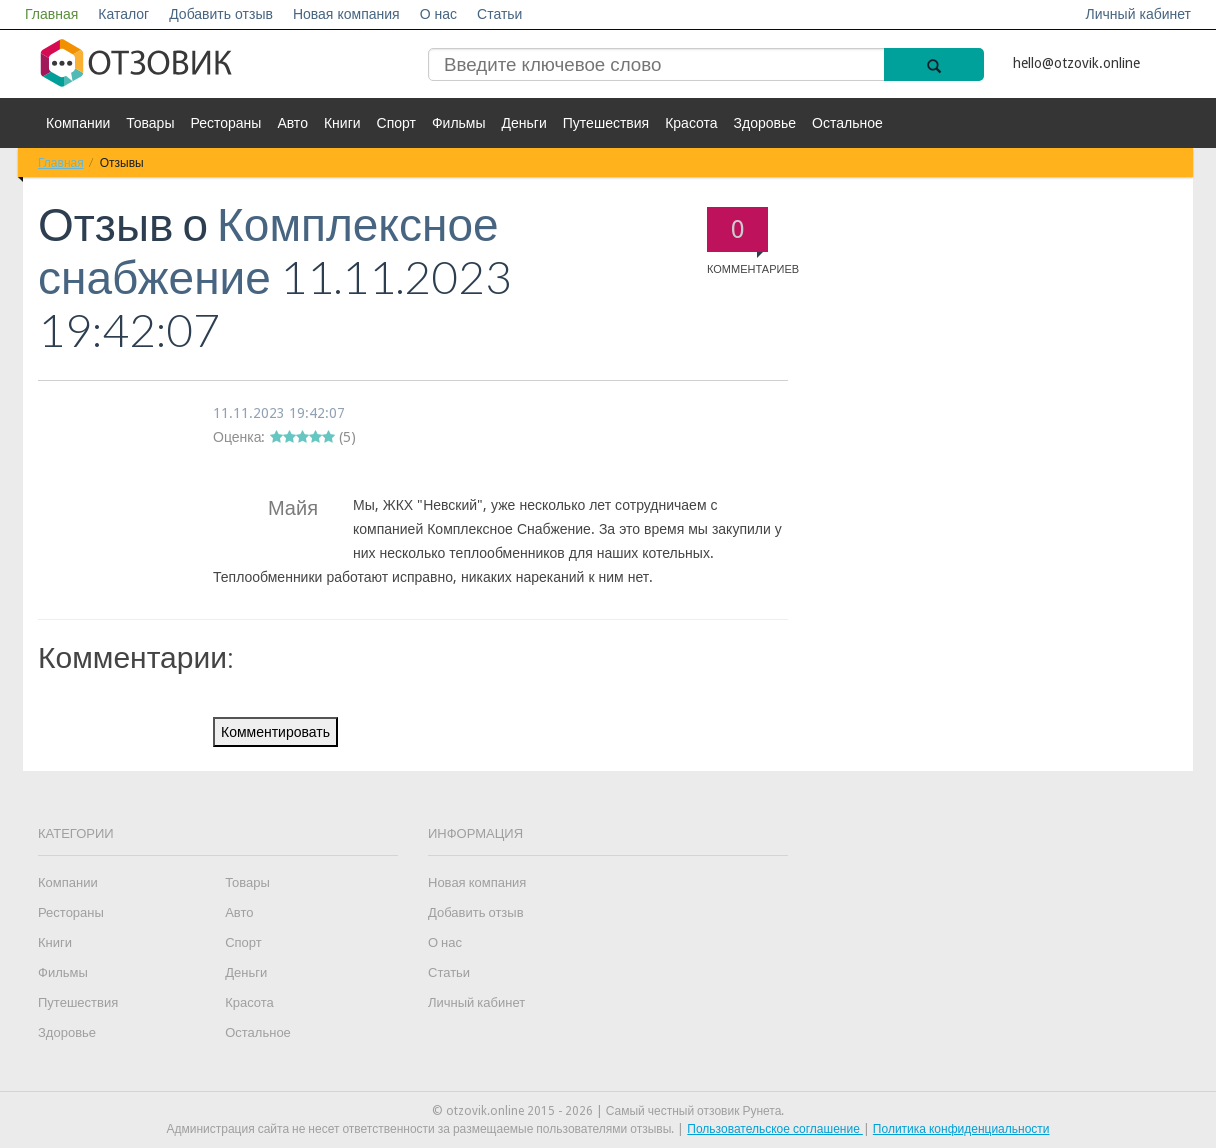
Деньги (524, 123)
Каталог (123, 14)
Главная (51, 14)
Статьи (499, 14)
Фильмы (459, 123)
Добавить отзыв (221, 14)
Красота (691, 123)
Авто (292, 123)
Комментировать (275, 732)
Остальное (847, 123)
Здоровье (765, 123)
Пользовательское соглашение (775, 1129)
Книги (342, 123)
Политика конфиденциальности (961, 1129)
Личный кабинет (1138, 14)
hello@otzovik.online (1076, 63)
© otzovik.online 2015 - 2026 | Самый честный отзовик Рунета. (608, 1111)
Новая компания (346, 14)
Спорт (396, 123)
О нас (438, 14)
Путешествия (606, 123)
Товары (150, 123)
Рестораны (225, 123)
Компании (78, 123)
